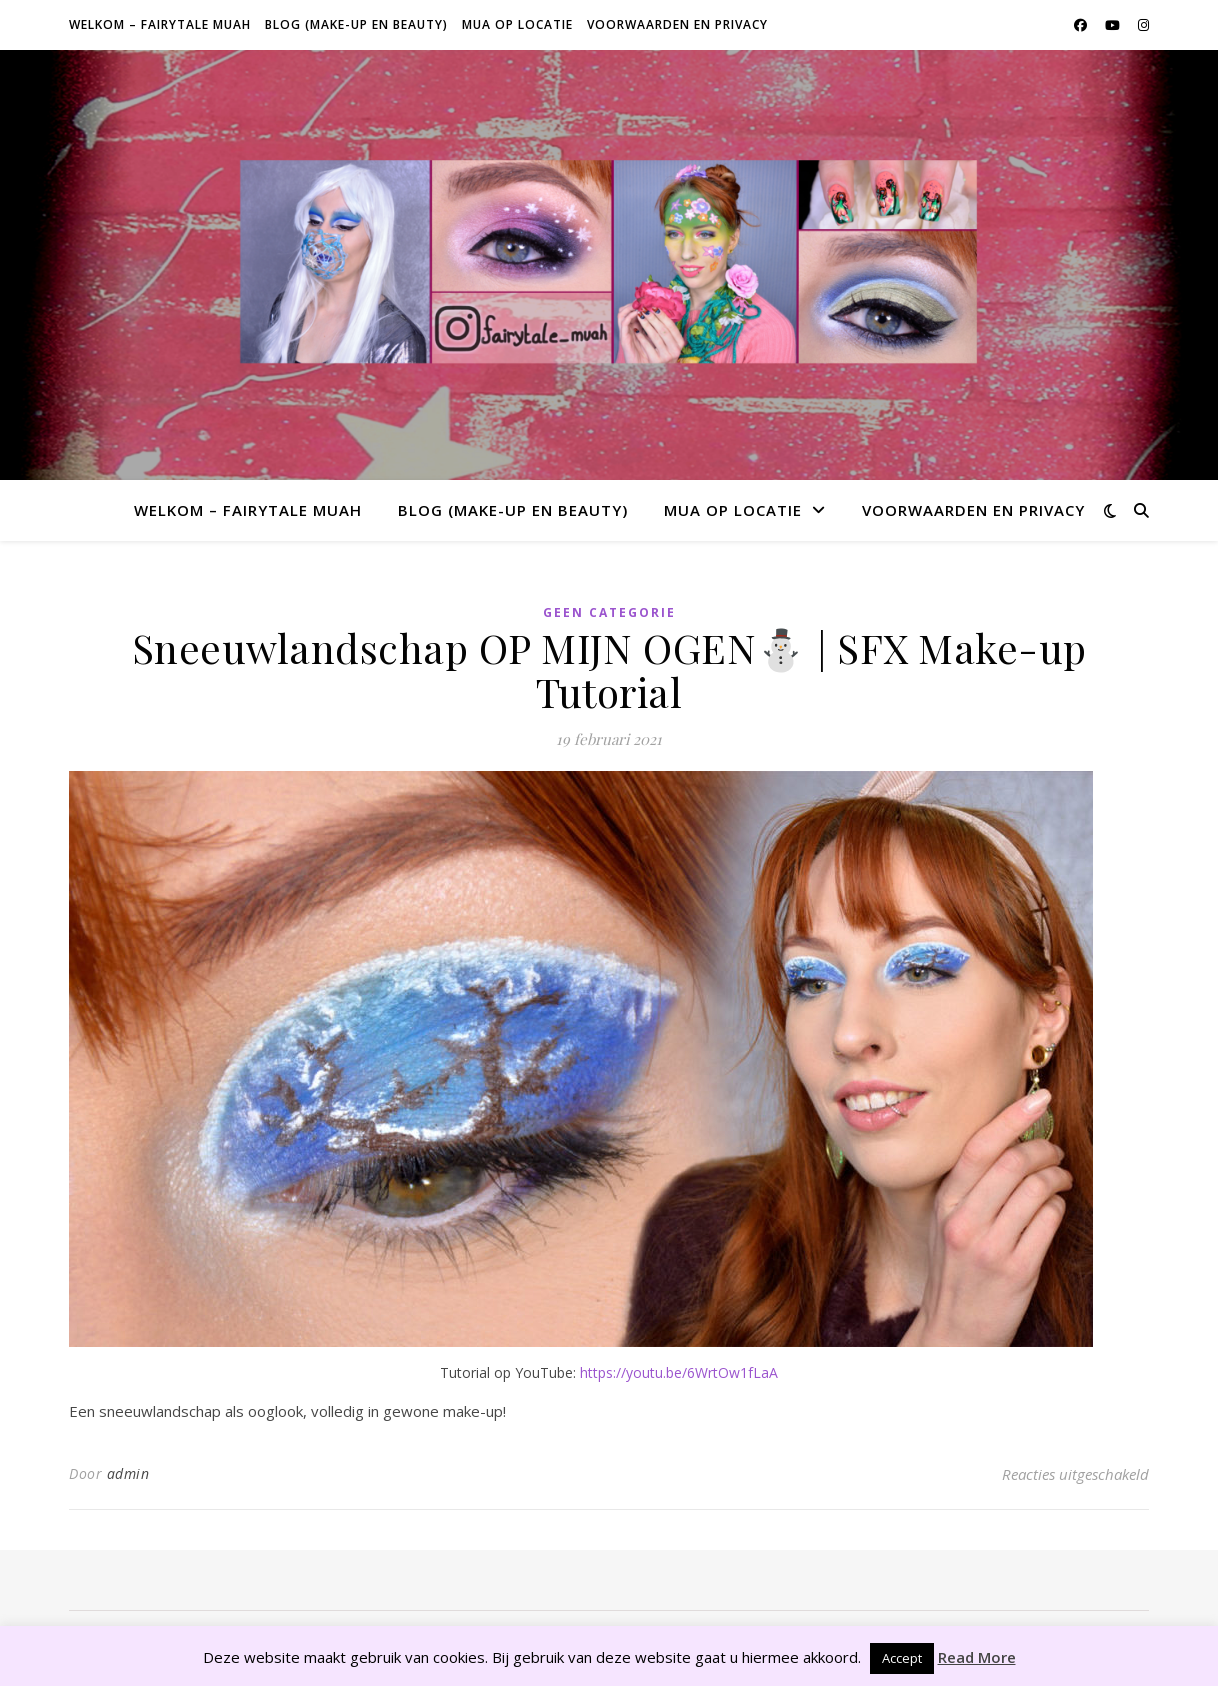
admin (128, 1473)
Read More (977, 1657)
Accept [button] (902, 1658)
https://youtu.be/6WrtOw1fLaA (679, 1372)
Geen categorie (609, 612)
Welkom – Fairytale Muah (160, 24)
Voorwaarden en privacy (677, 24)
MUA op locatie (517, 24)
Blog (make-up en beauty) (356, 24)
